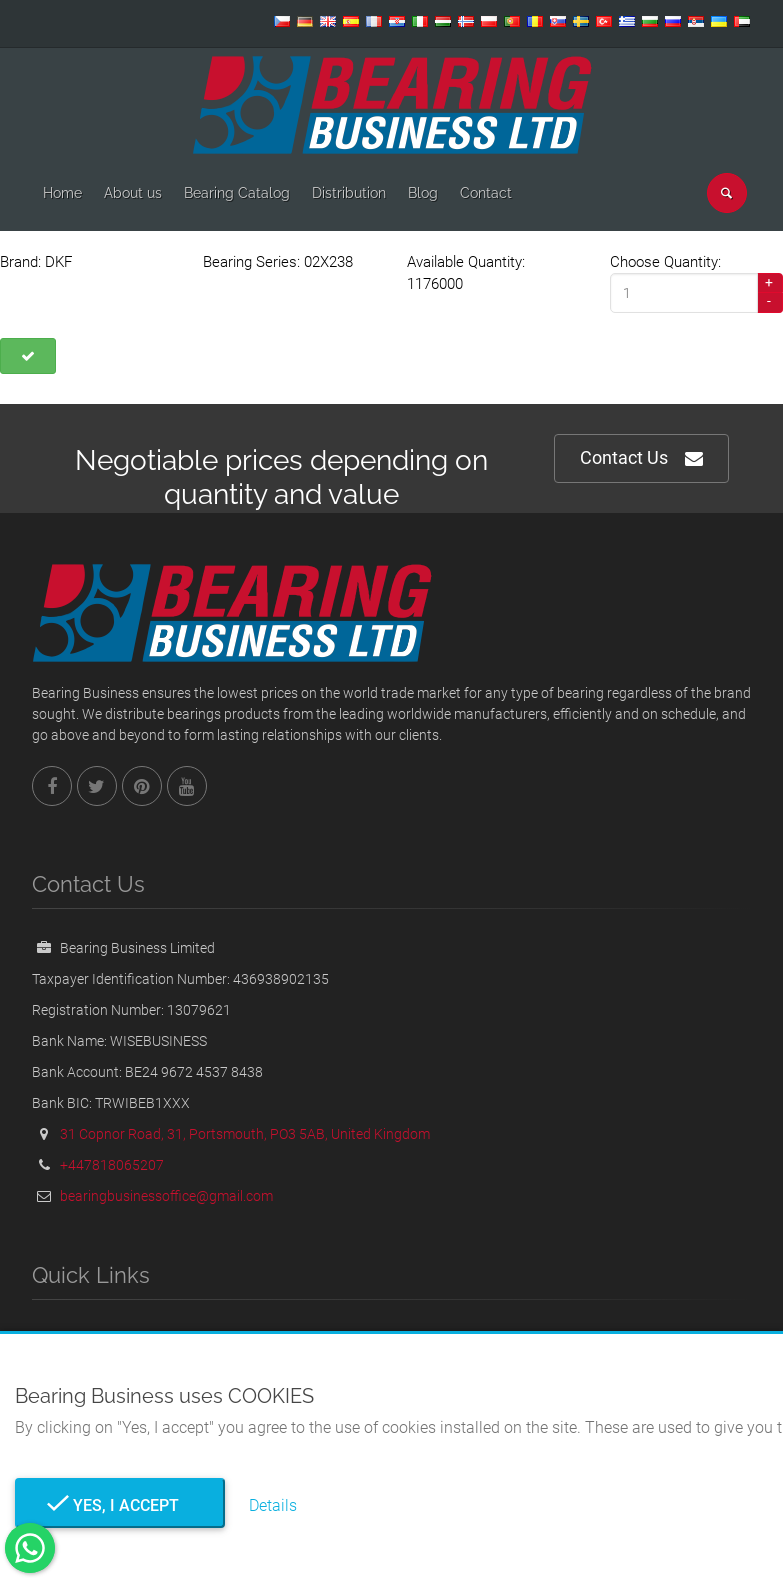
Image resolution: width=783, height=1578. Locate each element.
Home (62, 193)
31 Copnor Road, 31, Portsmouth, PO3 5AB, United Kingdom (245, 1134)
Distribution (349, 193)
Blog (423, 193)
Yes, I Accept (120, 1505)
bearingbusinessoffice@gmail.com (166, 1196)
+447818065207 (112, 1165)
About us (133, 193)
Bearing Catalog (237, 193)
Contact (486, 193)
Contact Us (641, 458)
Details (273, 1505)
